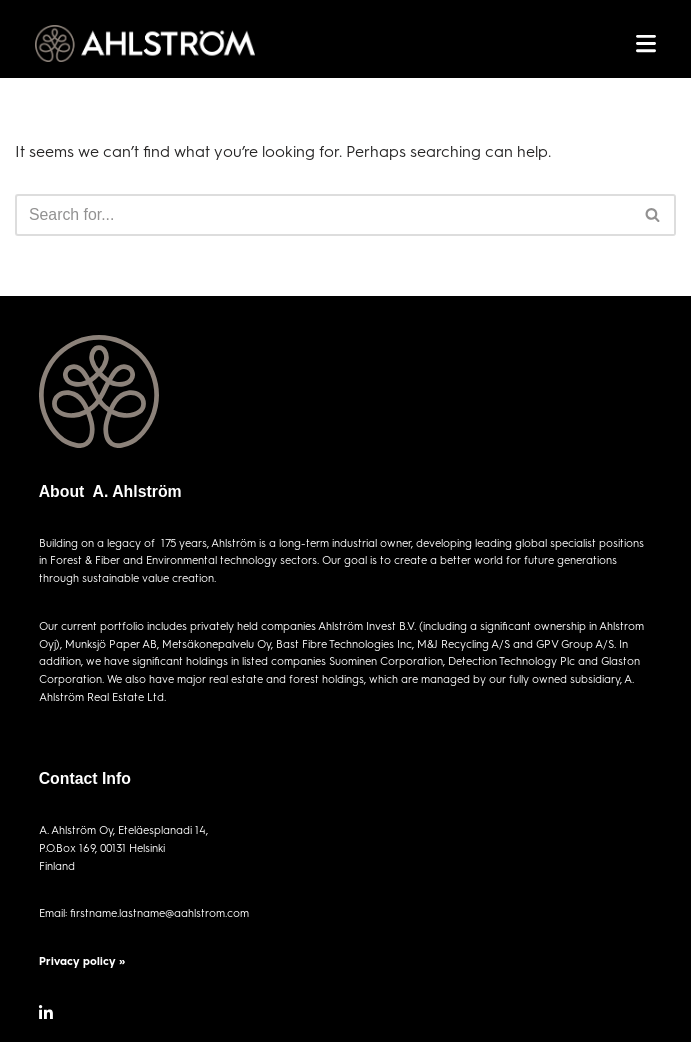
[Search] (323, 215)
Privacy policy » (82, 960)
